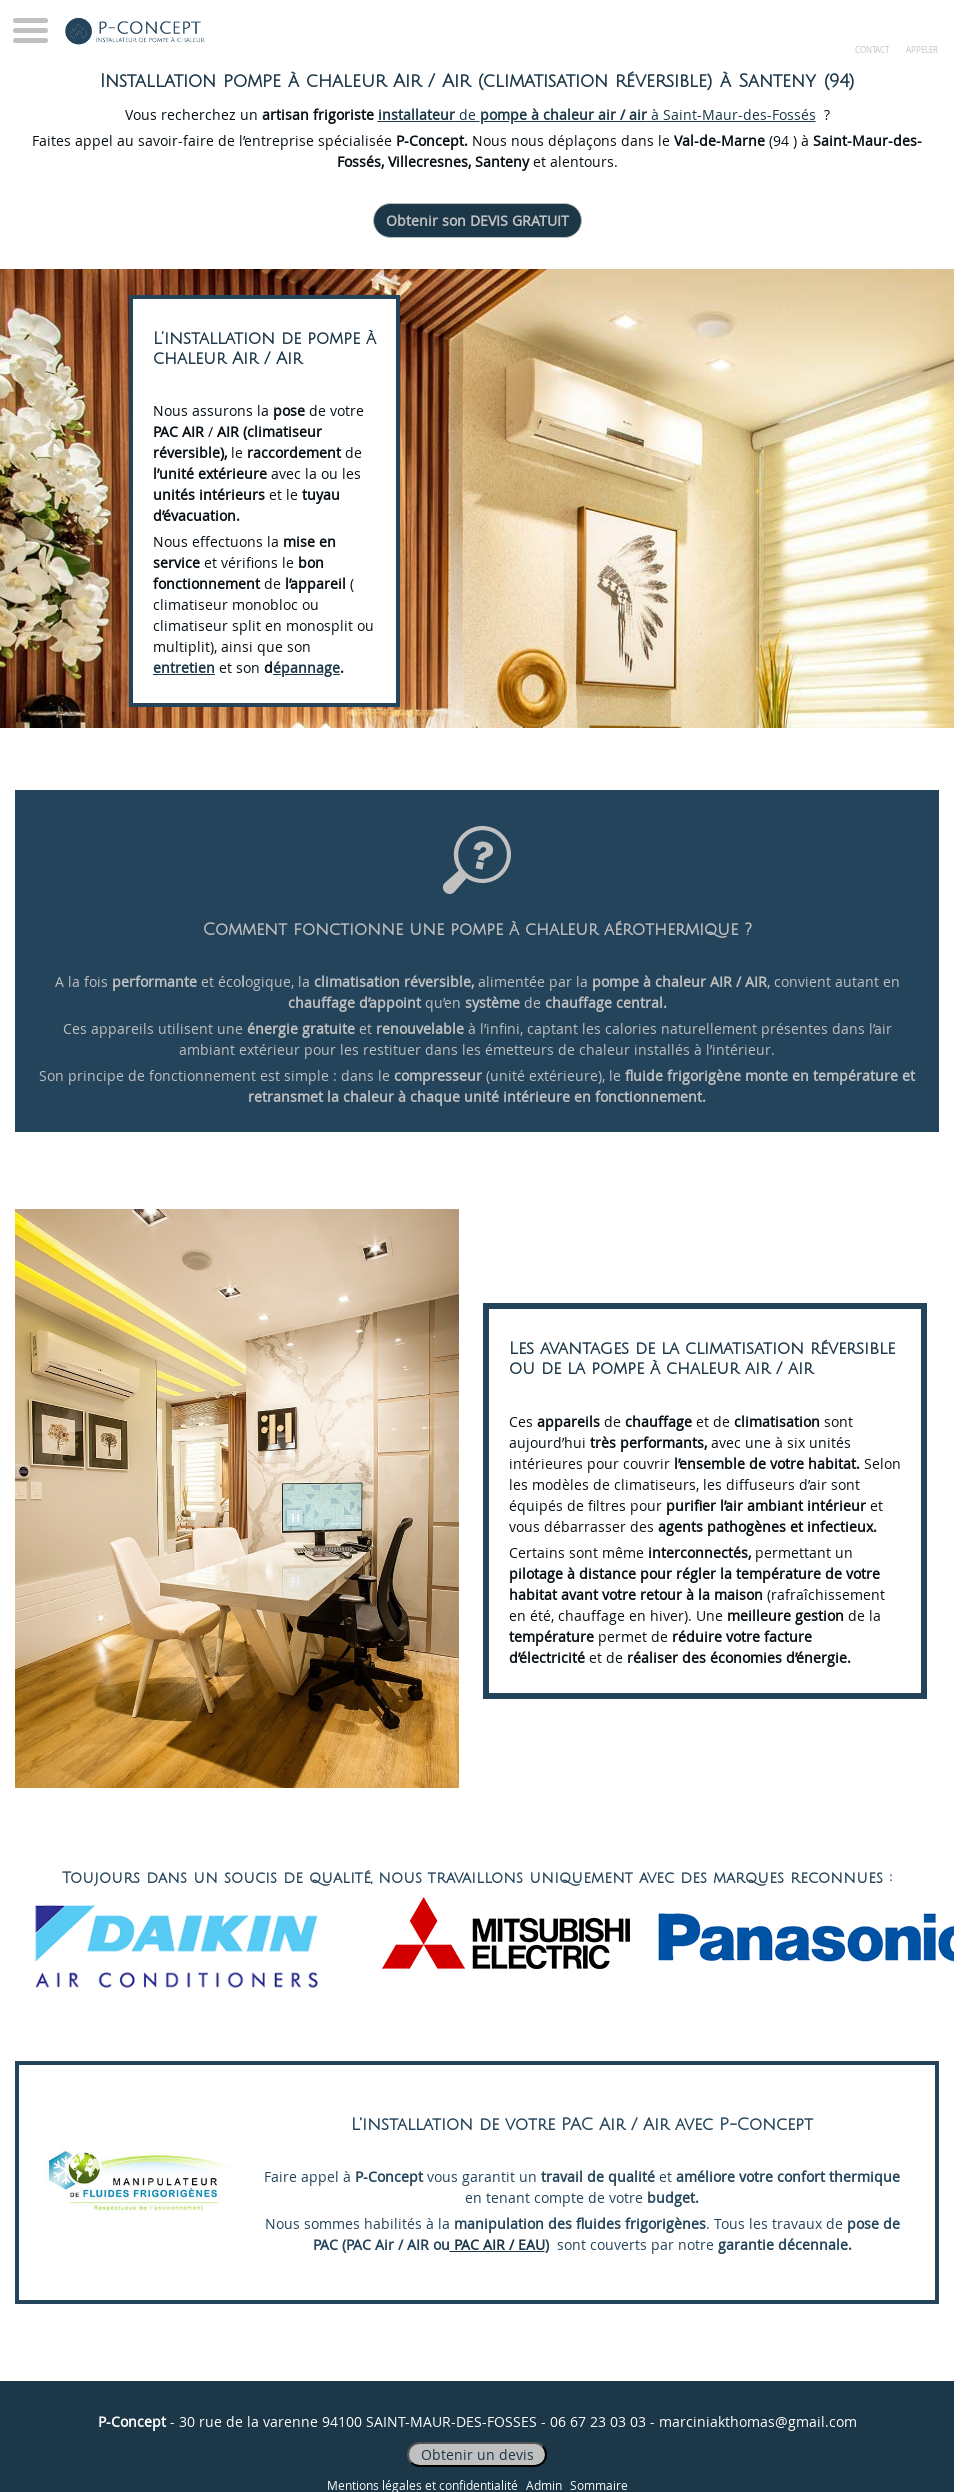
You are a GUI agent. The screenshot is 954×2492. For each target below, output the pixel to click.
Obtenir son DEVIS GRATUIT (477, 220)
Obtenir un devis (477, 2454)
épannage (306, 667)
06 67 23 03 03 (598, 2421)
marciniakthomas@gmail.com (758, 2421)
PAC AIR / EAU (497, 2244)
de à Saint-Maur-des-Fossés (597, 114)
